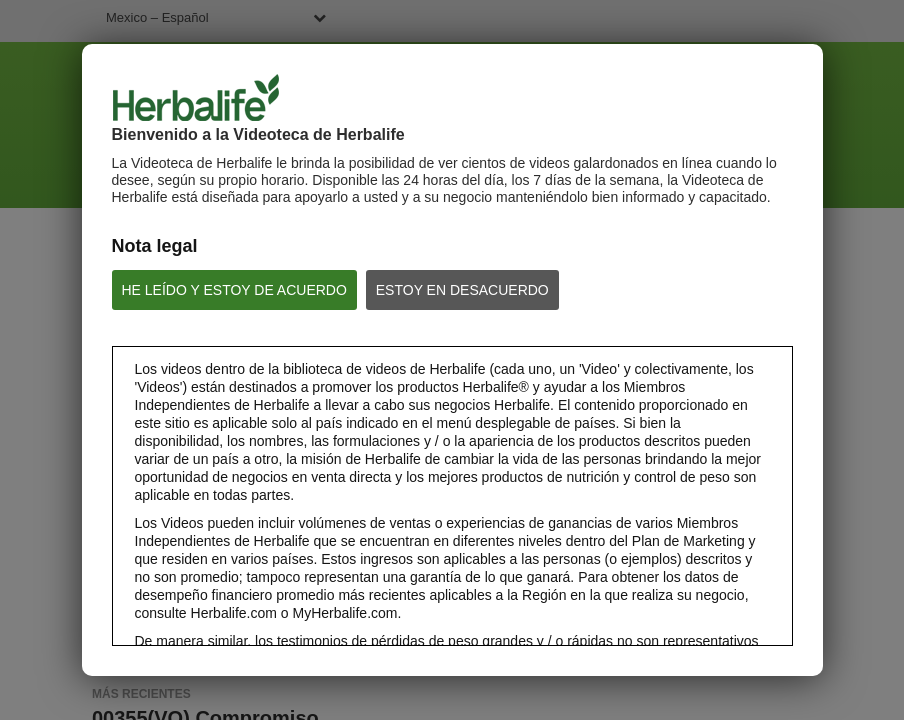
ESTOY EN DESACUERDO (462, 290)
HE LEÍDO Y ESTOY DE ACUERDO (234, 290)
